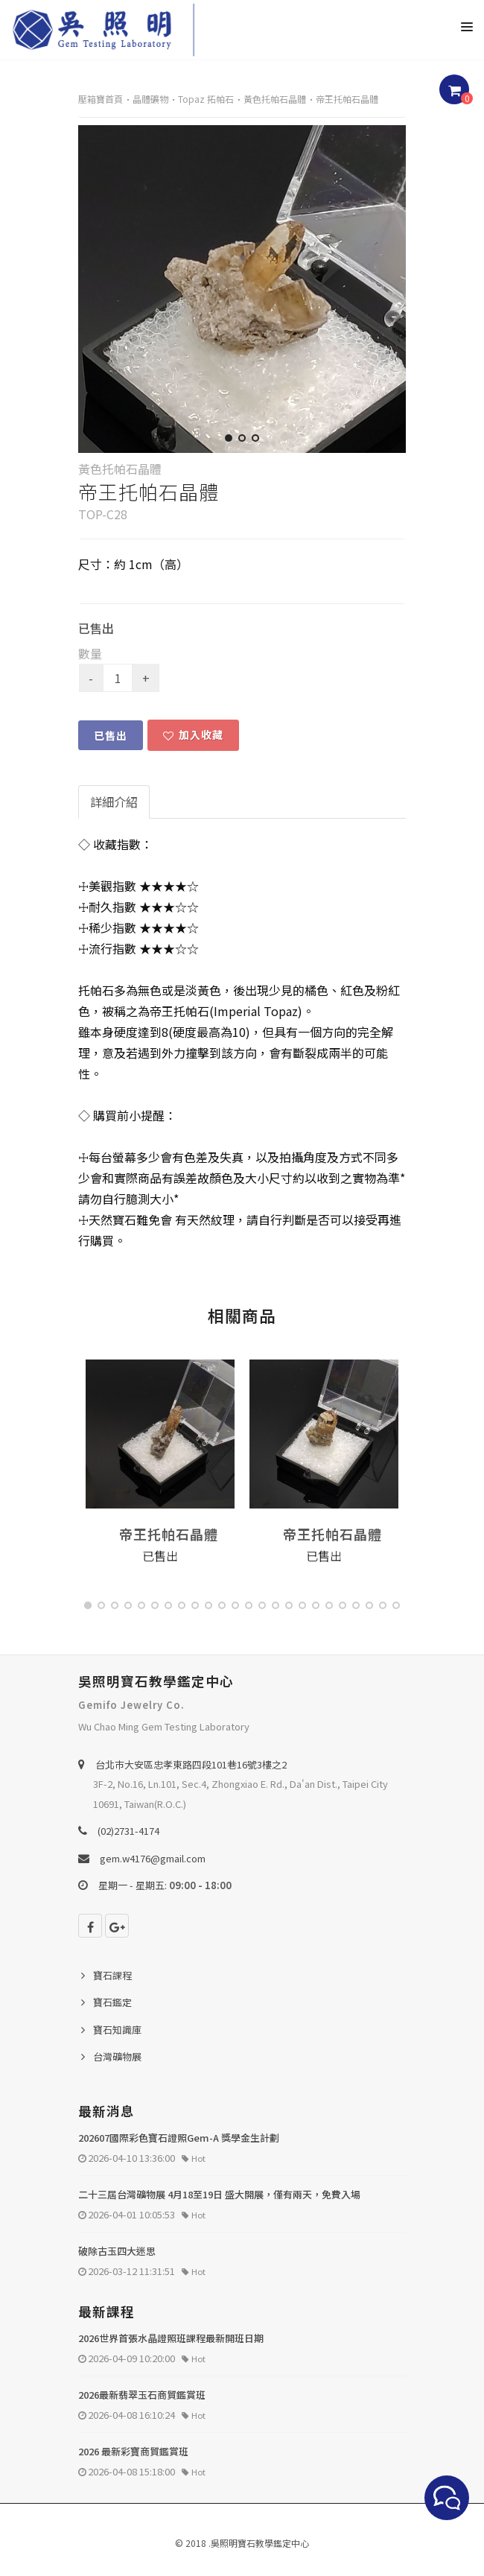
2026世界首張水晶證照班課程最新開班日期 (171, 2338)
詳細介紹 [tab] (114, 801)
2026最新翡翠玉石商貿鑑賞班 (142, 2395)
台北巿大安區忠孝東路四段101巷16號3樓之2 (191, 1764)
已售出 (110, 735)
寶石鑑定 (112, 2002)
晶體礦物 (150, 98)
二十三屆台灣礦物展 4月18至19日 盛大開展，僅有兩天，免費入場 (219, 2194)
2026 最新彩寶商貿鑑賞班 (133, 2451)
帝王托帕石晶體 (347, 98)
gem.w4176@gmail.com (153, 1858)
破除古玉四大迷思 (117, 2251)
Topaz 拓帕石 (206, 98)
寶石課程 (112, 1975)
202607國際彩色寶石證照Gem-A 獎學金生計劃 (178, 2138)
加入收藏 (193, 734)
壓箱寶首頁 (100, 98)
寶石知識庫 (117, 2030)
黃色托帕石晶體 (274, 98)
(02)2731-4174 (128, 1831)
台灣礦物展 (117, 2056)
